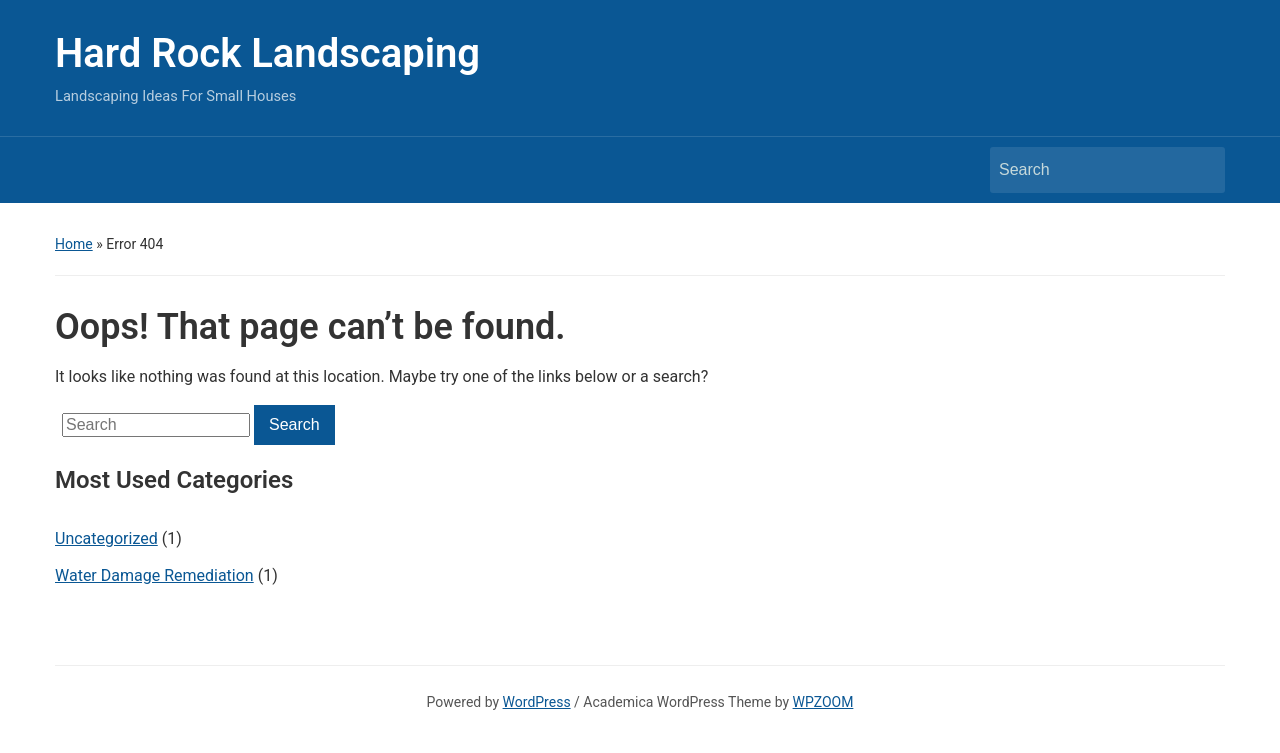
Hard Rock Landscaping (267, 53)
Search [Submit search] (1200, 170)
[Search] (1089, 170)
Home (74, 244)
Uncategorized (106, 538)
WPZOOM (823, 702)
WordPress (537, 702)
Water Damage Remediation (154, 575)
